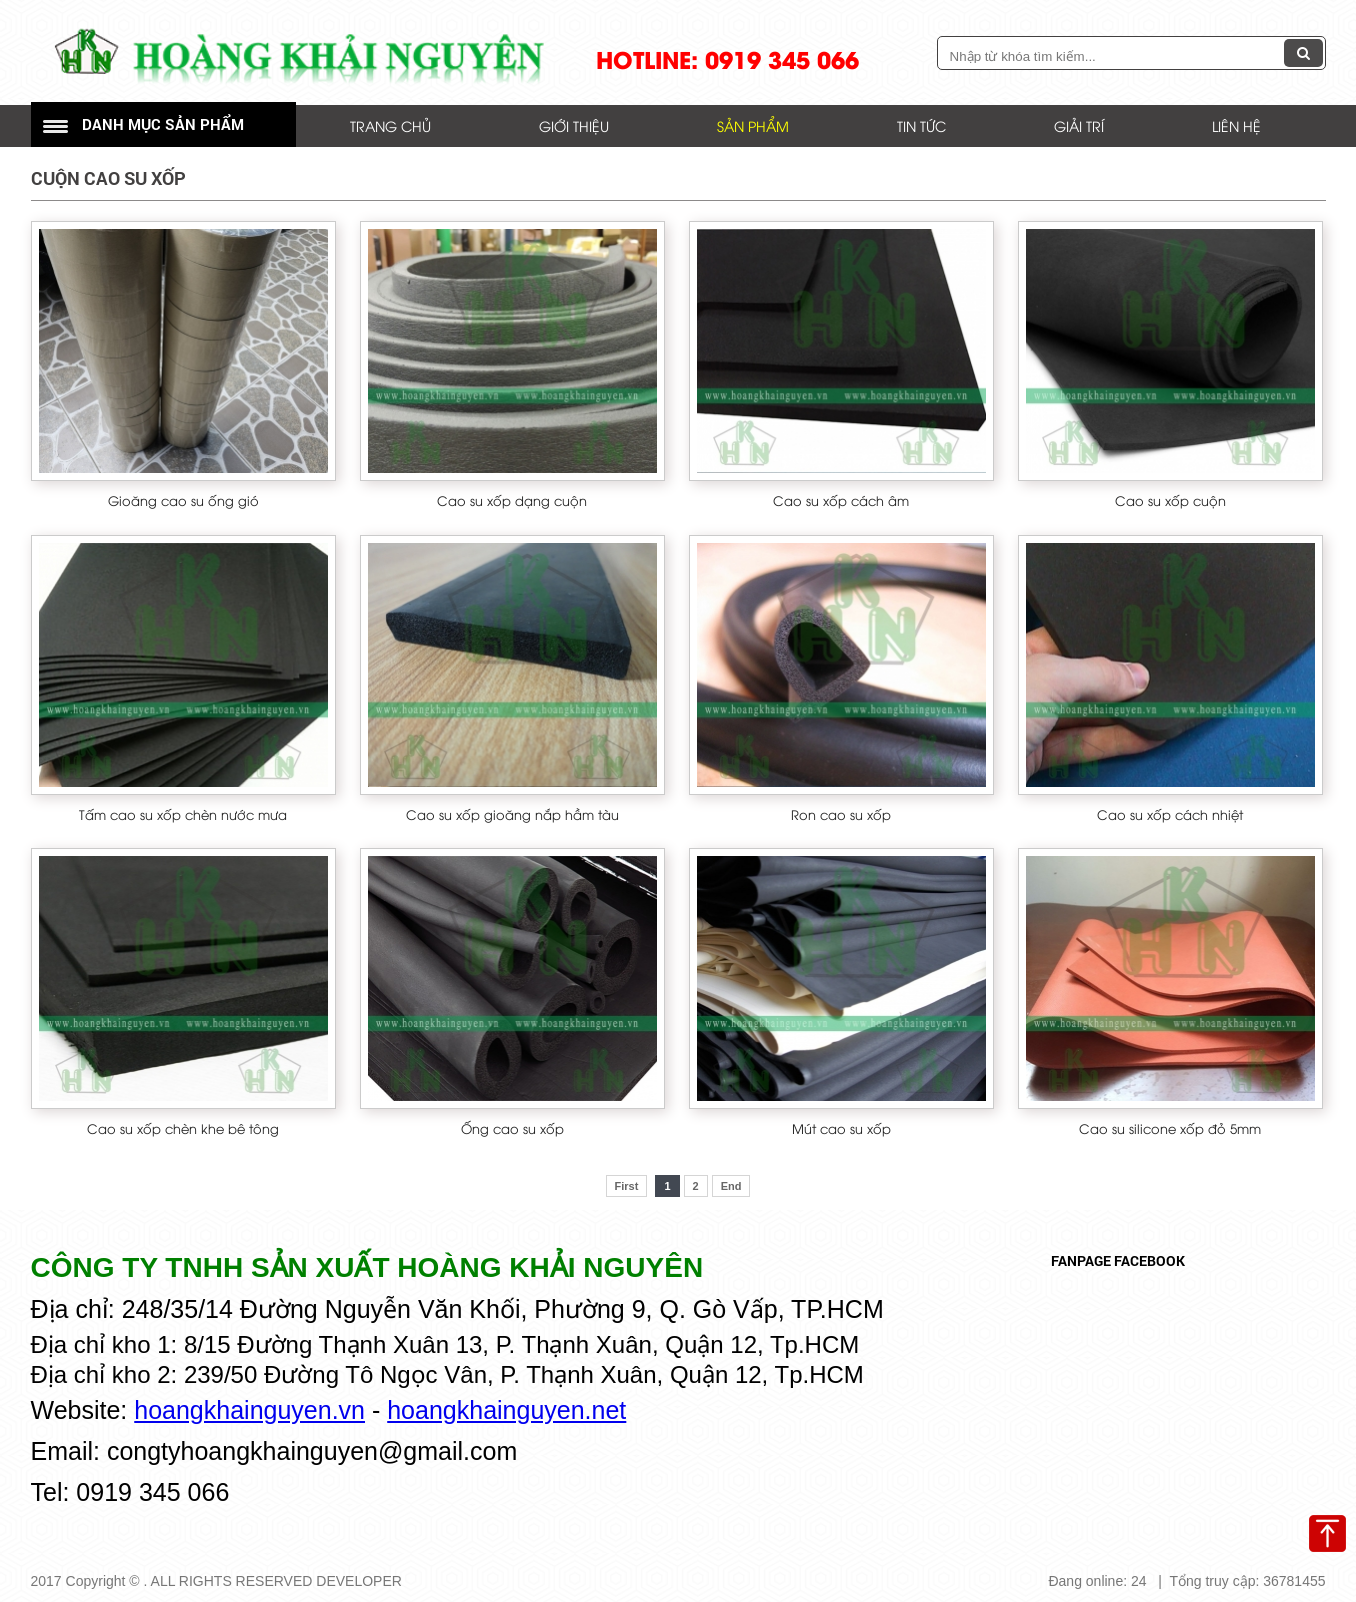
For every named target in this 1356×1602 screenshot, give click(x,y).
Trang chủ (390, 125)
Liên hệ (1236, 125)
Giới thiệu (574, 125)
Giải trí (1079, 125)
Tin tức (921, 125)
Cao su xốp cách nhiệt (1170, 814)
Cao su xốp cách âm (841, 500)
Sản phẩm (753, 125)
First (627, 1186)
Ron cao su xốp (841, 814)
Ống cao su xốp (512, 1128)
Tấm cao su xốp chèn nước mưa (183, 814)
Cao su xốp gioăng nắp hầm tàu (512, 814)
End (731, 1186)
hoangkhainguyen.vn (249, 1410)
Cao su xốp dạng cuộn (512, 500)
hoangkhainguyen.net (506, 1410)
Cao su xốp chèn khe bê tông (183, 1128)
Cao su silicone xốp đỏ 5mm (1170, 1128)
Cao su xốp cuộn (1170, 500)
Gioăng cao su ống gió (183, 500)
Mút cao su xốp (841, 1128)
